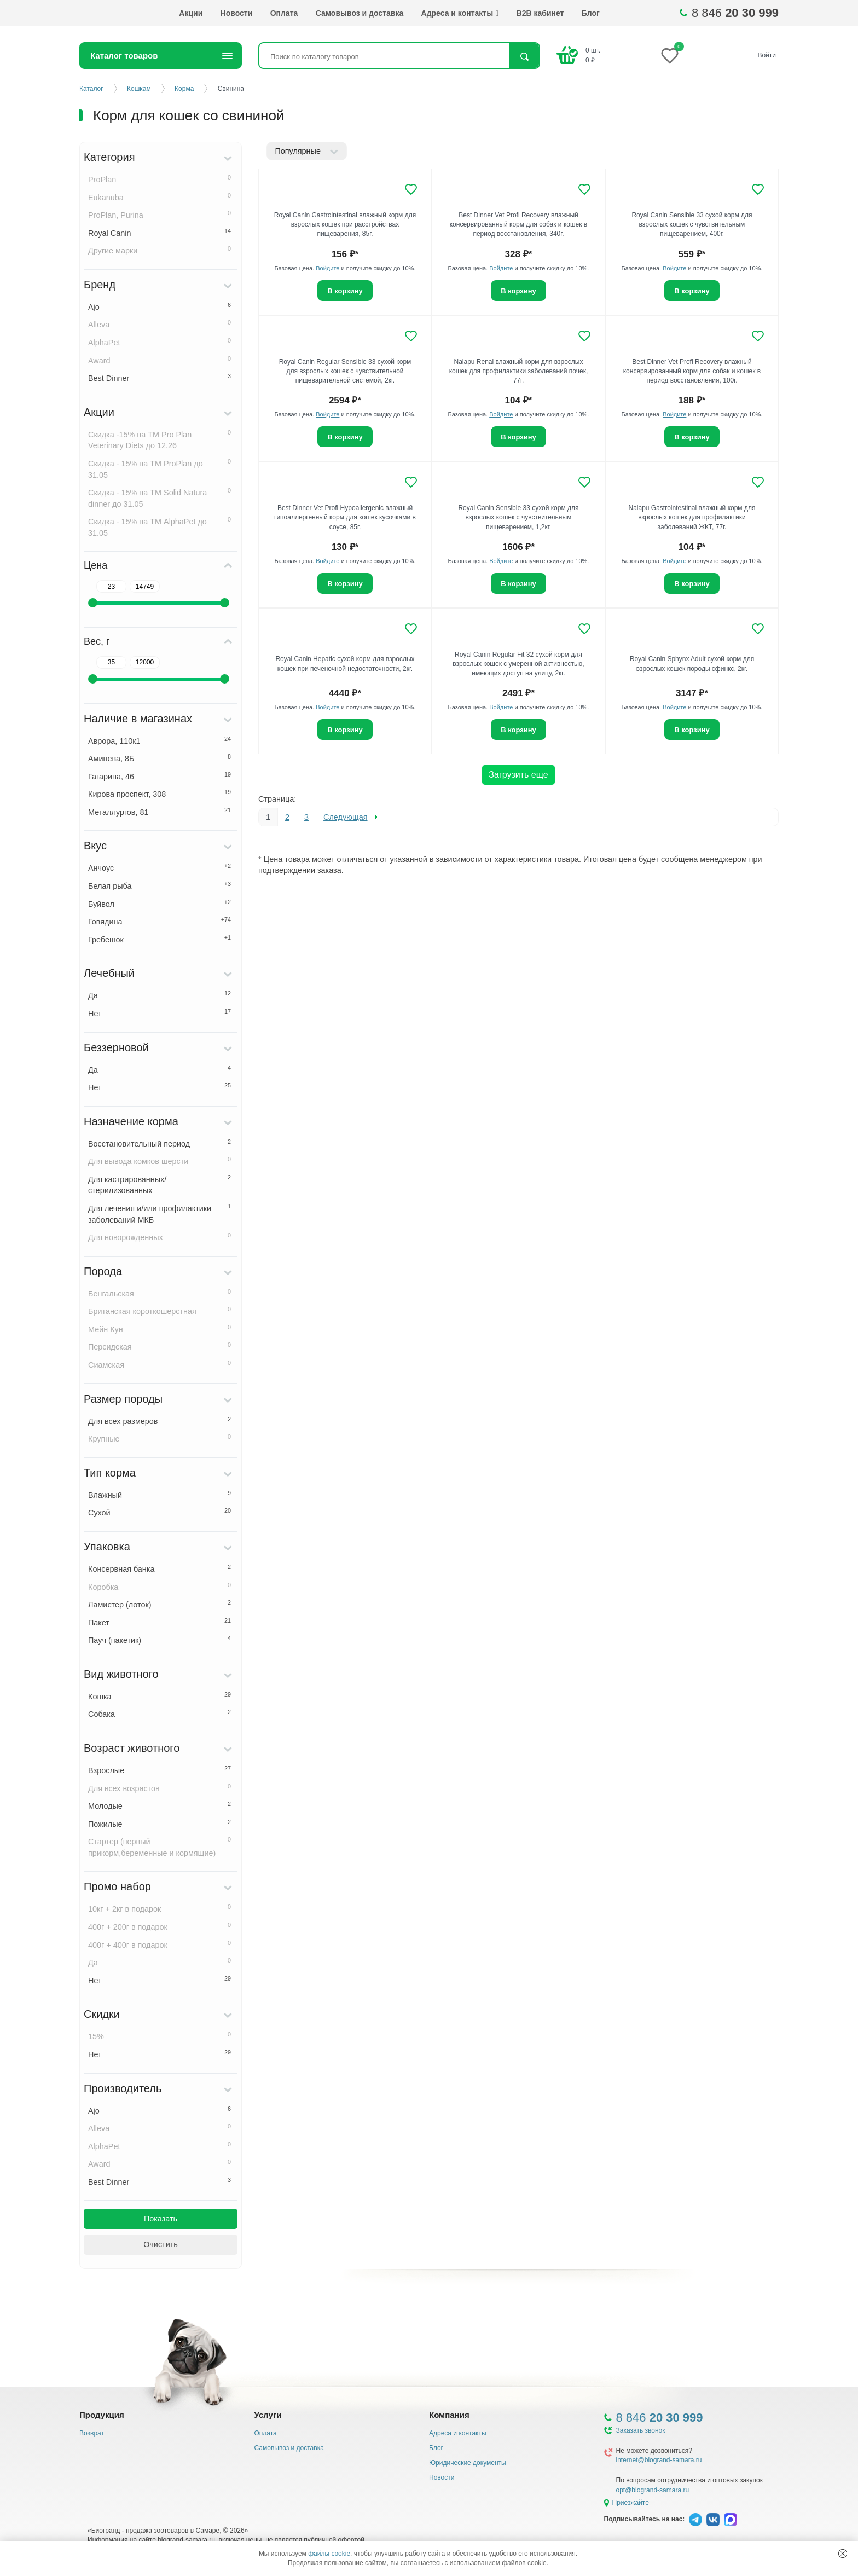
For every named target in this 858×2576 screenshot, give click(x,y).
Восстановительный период (159, 1143)
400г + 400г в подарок (159, 1944)
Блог (591, 13)
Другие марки (159, 250)
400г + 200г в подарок (159, 1926)
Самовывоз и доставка (360, 13)
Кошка (159, 1696)
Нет (159, 1013)
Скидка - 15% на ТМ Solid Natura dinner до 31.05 (159, 497)
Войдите (327, 268)
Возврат (91, 2433)
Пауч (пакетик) (159, 1640)
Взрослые (159, 1770)
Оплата (284, 13)
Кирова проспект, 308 (159, 793)
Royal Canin (159, 233)
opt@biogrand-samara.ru (652, 2490)
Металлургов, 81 (159, 812)
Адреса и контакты (460, 13)
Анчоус (159, 867)
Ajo (159, 306)
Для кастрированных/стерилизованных (159, 1184)
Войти (766, 55)
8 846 (735, 13)
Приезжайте (630, 2502)
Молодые (159, 1805)
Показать (160, 2218)
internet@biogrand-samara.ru (659, 2460)
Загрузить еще (518, 774)
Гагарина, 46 (159, 776)
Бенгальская (159, 1293)
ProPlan (159, 179)
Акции (190, 13)
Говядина (159, 921)
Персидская (159, 1346)
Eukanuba (159, 197)
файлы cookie (329, 2553)
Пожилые (159, 1823)
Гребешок (159, 939)
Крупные (159, 1438)
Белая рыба (159, 885)
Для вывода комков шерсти (159, 1161)
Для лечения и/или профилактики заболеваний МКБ (159, 1213)
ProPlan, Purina (159, 214)
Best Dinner (159, 378)
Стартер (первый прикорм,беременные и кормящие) (159, 1846)
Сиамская (159, 1364)
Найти (524, 56)
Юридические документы (467, 2463)
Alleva (159, 324)
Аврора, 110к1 (159, 740)
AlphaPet (159, 342)
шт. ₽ (592, 55)
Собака (159, 1713)
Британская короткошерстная (159, 1311)
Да (159, 995)
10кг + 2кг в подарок (159, 1908)
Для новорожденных (159, 1237)
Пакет (159, 1622)
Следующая (345, 817)
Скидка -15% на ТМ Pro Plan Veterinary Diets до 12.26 (159, 439)
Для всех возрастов (159, 1788)
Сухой (159, 1512)
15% (159, 2036)
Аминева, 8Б (159, 758)
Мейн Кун (159, 1329)
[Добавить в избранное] (411, 189)
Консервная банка (159, 1568)
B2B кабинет (540, 13)
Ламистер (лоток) (159, 1604)
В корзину (345, 291)
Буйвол (159, 903)
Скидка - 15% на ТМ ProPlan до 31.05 (159, 468)
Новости (237, 13)
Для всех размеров (159, 1421)
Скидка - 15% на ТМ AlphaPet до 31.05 (159, 526)
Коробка (159, 1586)
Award (159, 360)
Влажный (159, 1495)
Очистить (160, 2244)
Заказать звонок (640, 2430)
